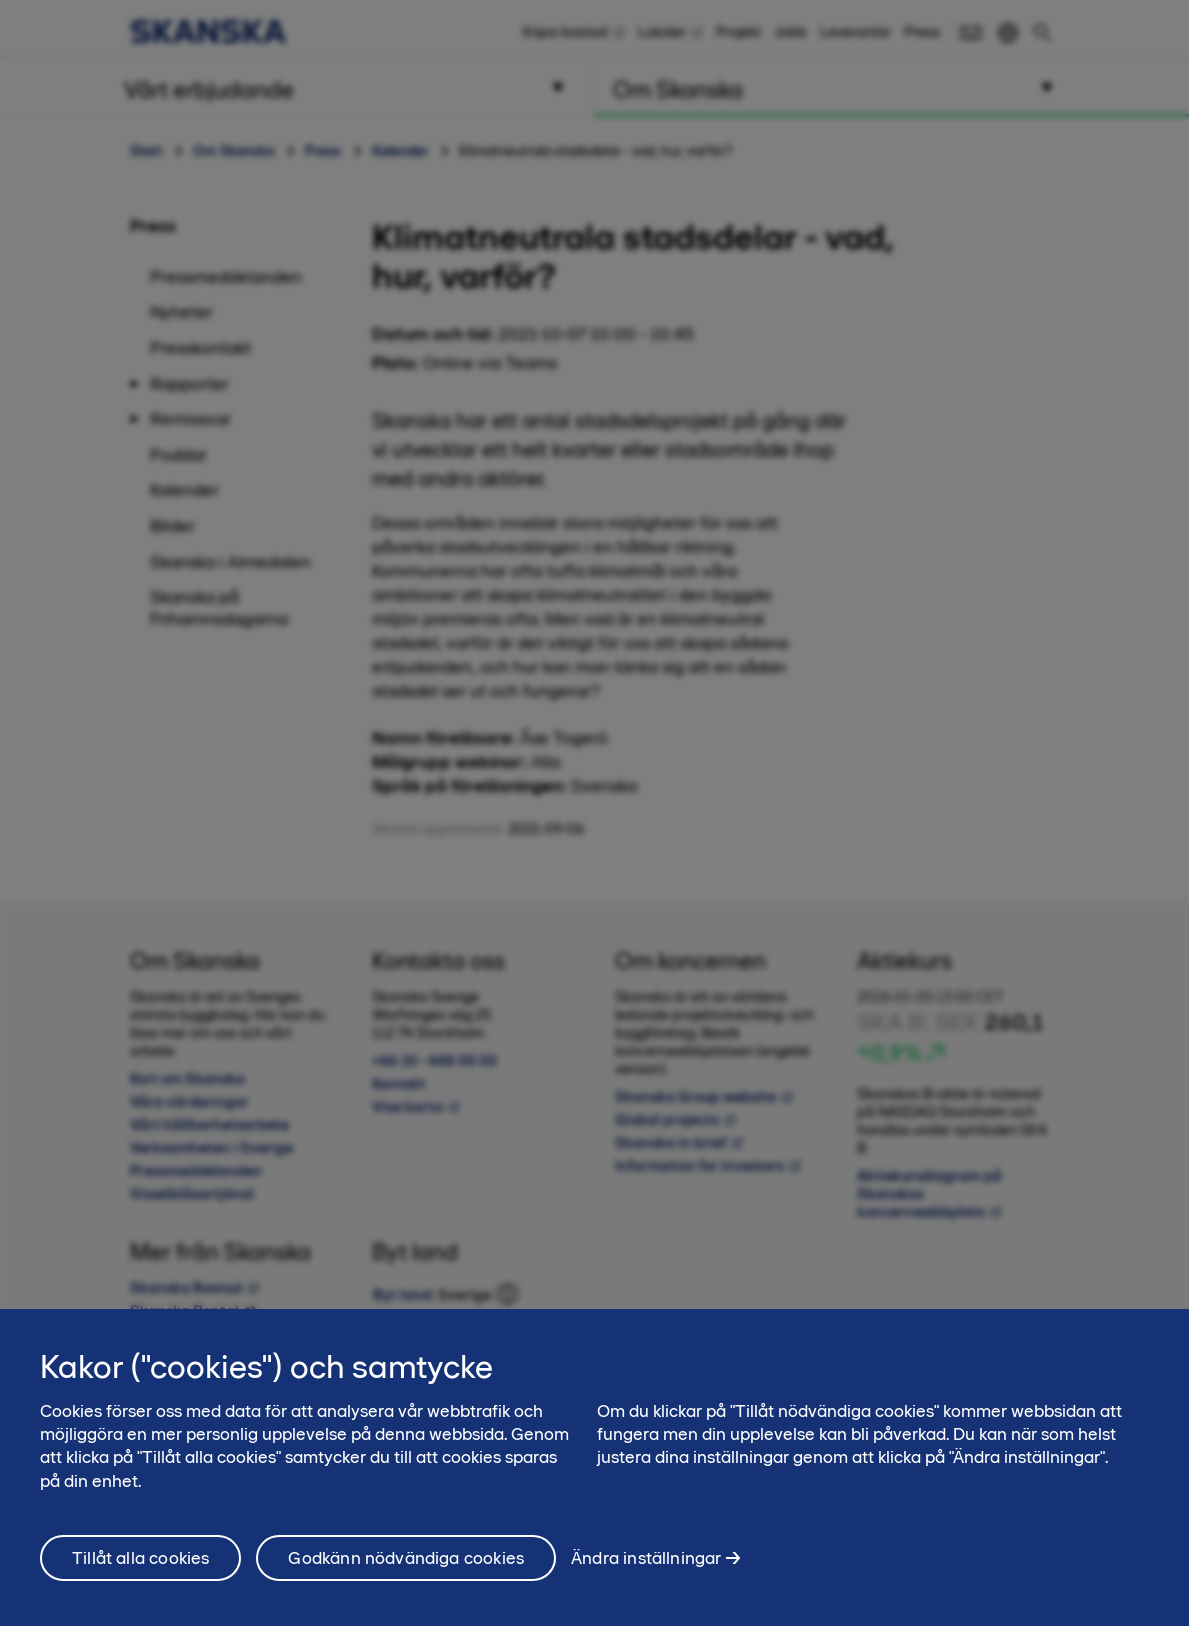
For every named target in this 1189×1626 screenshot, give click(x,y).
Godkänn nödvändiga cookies (406, 1575)
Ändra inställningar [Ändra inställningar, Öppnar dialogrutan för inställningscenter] (646, 1574)
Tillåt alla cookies (140, 1575)
